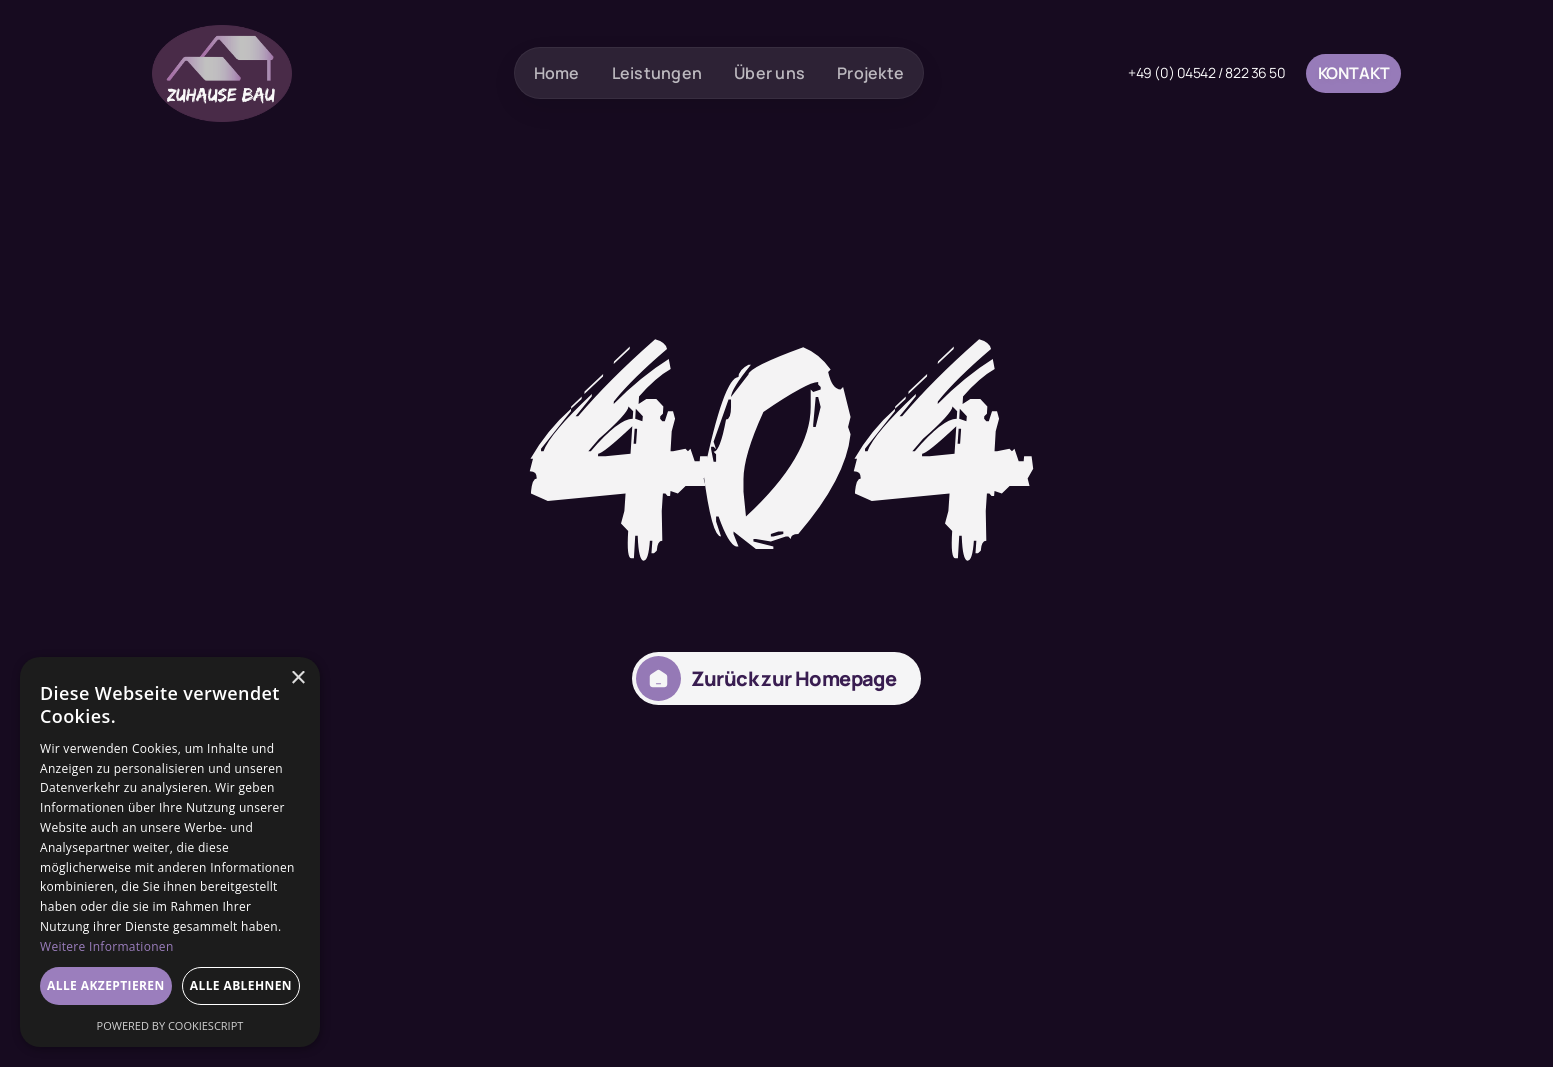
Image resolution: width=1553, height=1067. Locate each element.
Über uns (769, 73)
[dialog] (170, 852)
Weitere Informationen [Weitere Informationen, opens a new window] (107, 946)
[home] (222, 73)
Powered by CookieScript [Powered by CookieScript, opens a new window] (170, 1025)
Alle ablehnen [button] (241, 985)
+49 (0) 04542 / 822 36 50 (1207, 73)
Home (557, 73)
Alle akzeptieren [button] (106, 985)
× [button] (297, 678)
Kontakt (1354, 73)
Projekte (870, 73)
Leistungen (657, 73)
